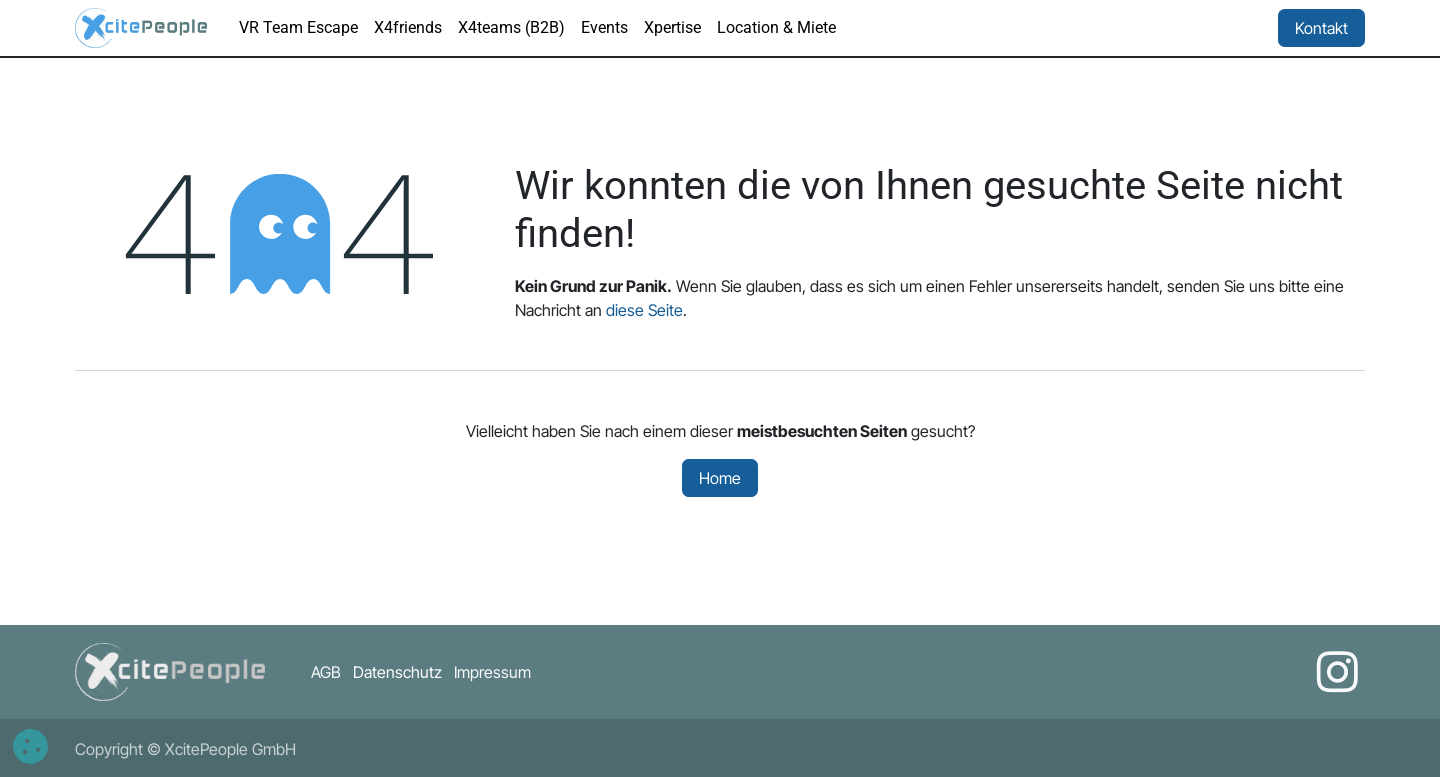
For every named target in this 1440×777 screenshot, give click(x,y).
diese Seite (644, 310)
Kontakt (1321, 28)
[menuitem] (298, 28)
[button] (30, 746)
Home (720, 478)
